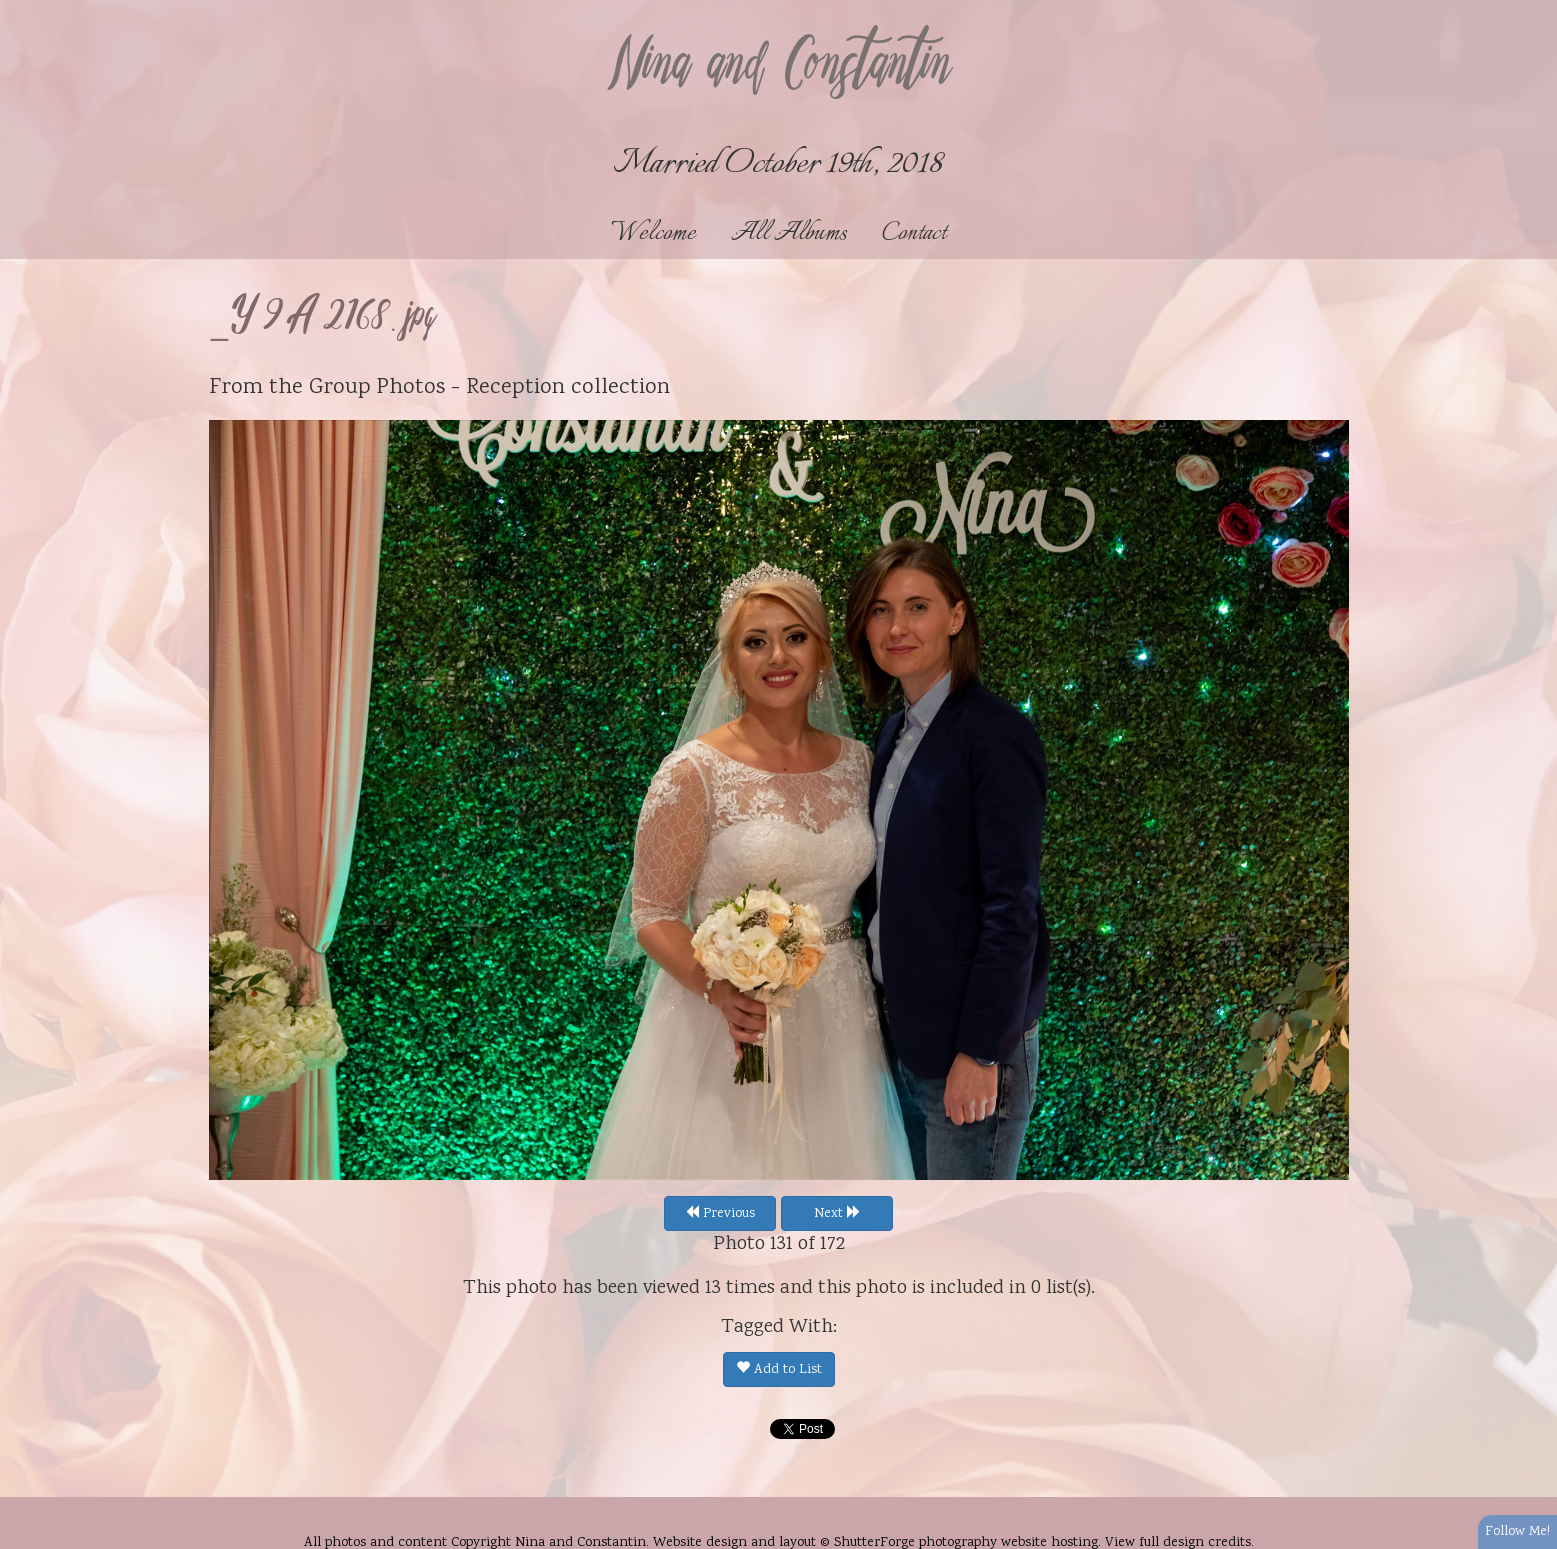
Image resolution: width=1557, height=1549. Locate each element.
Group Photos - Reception (437, 388)
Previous (720, 1214)
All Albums (789, 233)
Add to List (779, 1370)
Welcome (653, 233)
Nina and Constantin (779, 67)
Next (837, 1214)
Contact (914, 233)
